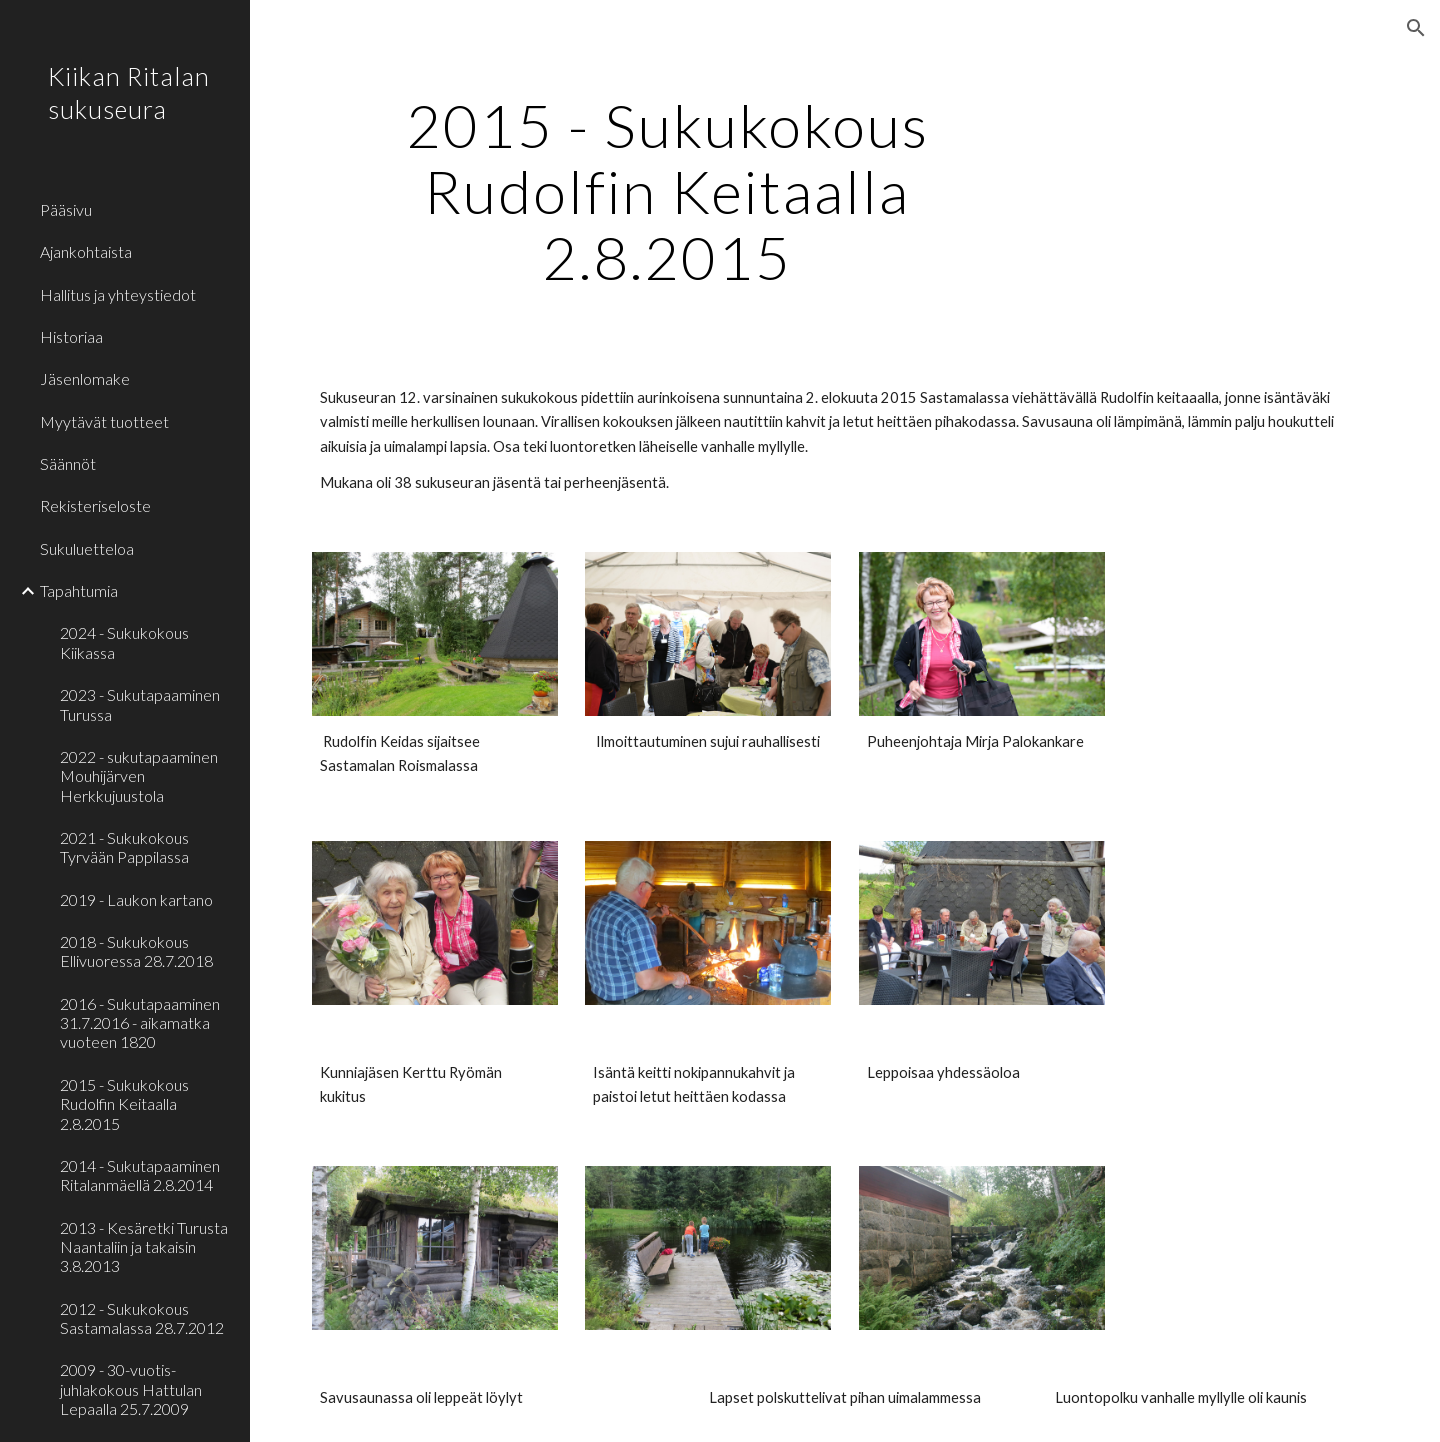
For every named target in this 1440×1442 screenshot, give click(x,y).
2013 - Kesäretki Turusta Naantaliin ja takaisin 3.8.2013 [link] (144, 1247)
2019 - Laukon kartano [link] (136, 899)
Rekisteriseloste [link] (95, 505)
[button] (1416, 28)
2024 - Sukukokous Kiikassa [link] (124, 642)
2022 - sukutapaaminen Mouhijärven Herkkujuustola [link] (139, 776)
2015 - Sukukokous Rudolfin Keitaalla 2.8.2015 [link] (124, 1104)
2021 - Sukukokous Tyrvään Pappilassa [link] (124, 847)
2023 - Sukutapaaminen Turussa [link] (140, 704)
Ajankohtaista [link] (86, 251)
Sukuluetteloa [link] (87, 548)
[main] (667, 191)
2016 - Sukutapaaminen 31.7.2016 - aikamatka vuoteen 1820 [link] (140, 1023)
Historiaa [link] (71, 336)
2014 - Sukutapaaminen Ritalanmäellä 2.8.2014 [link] (140, 1175)
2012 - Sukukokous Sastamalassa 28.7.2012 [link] (142, 1318)
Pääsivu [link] (66, 209)
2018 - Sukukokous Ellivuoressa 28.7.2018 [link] (136, 951)
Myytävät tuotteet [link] (104, 421)
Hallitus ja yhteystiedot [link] (118, 294)
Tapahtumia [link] (79, 590)
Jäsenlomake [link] (85, 378)
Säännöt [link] (68, 463)
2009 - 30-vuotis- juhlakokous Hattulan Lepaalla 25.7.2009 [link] (131, 1389)
